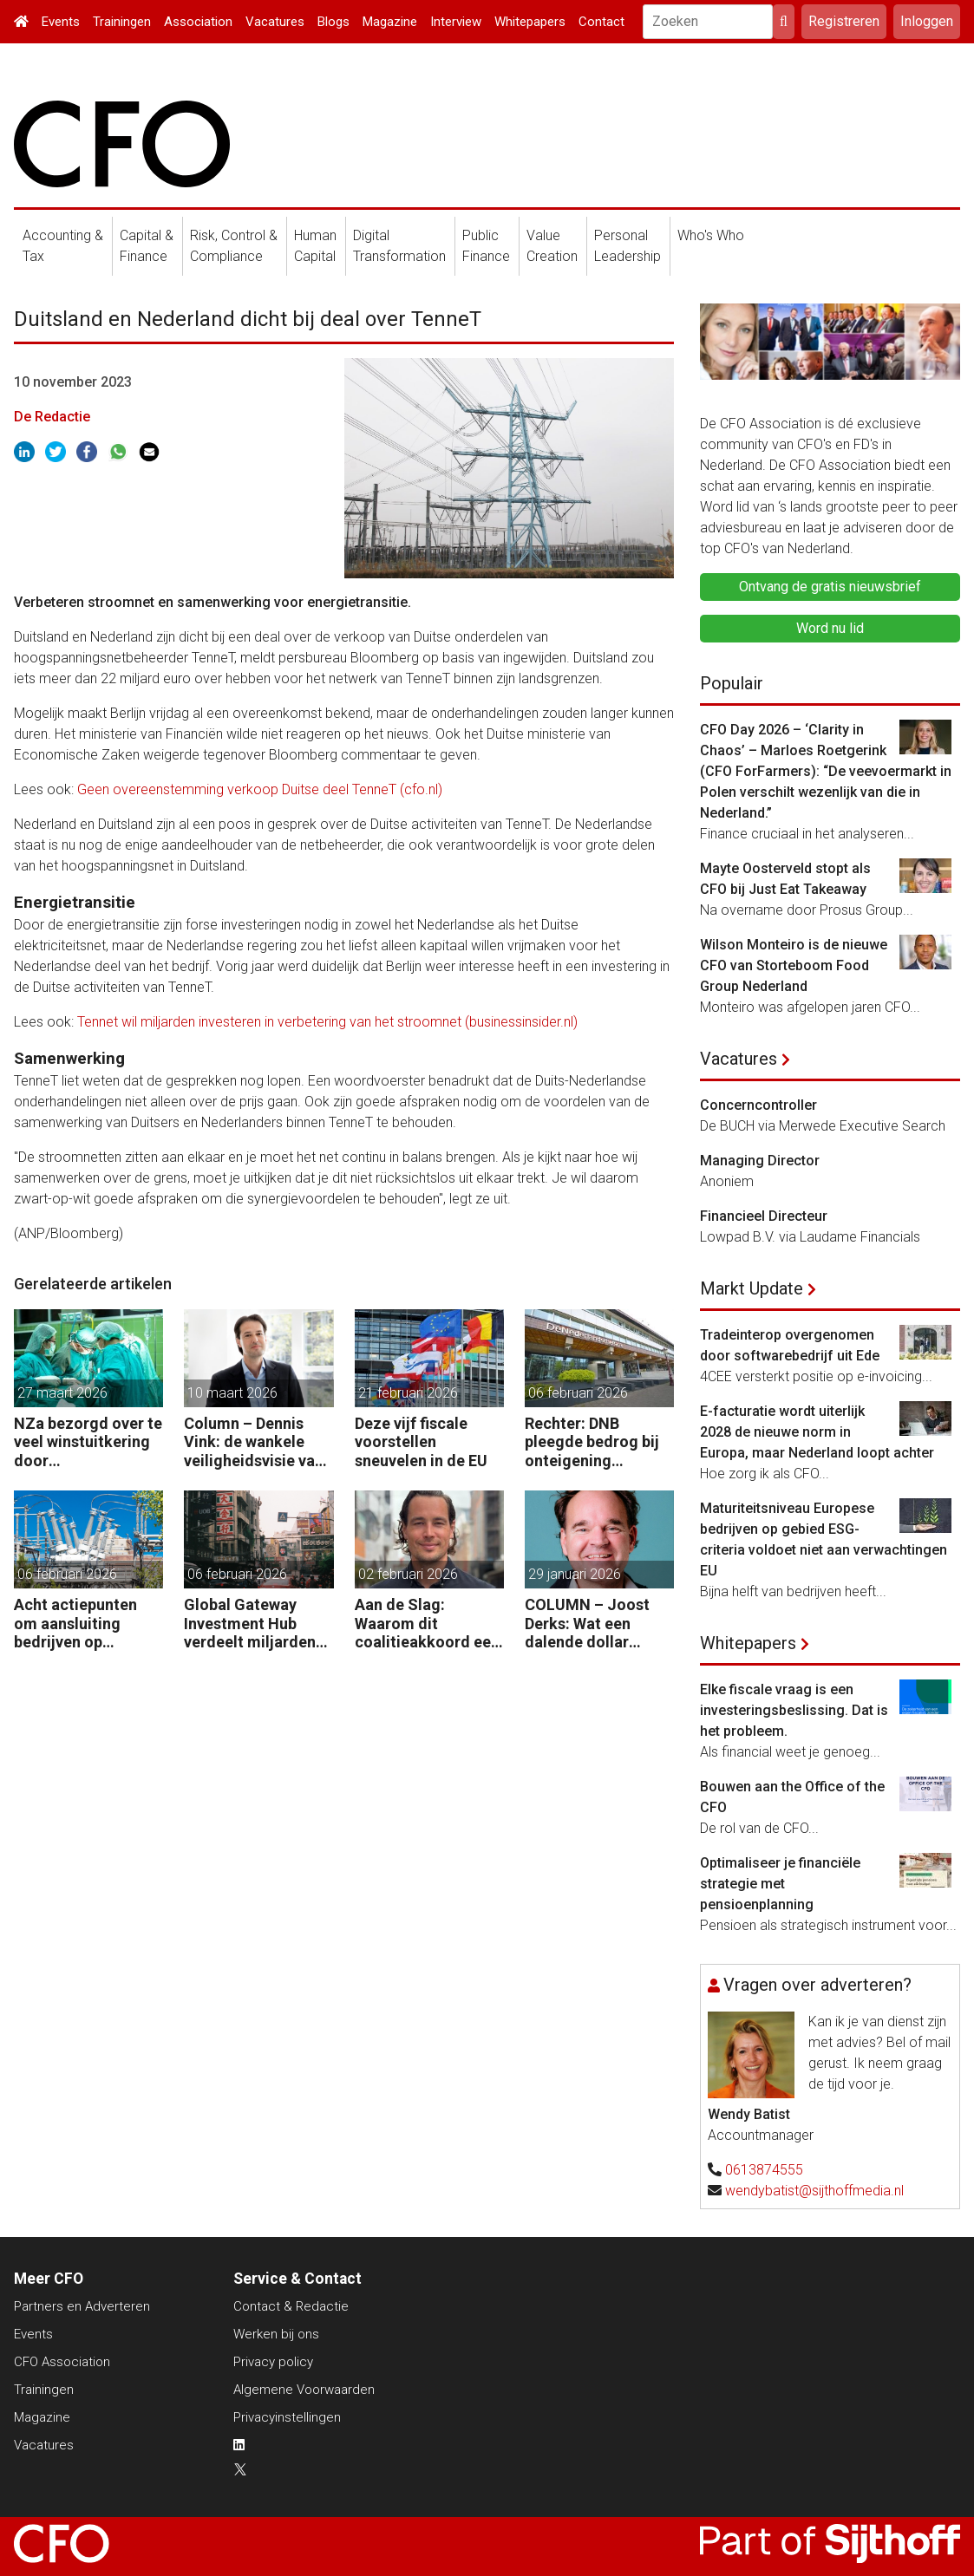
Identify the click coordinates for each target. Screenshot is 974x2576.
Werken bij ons (276, 2334)
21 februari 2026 (408, 1393)
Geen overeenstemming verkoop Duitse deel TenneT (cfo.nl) (259, 789)
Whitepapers (529, 21)
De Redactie (52, 416)
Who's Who (710, 235)
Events (61, 21)
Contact (601, 21)
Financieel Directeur (763, 1216)
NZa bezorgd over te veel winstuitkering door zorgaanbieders (88, 1442)
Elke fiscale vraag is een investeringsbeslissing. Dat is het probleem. (794, 1710)
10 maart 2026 (232, 1393)
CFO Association (62, 2362)
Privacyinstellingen (287, 2417)
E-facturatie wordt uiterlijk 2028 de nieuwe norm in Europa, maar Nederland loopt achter (817, 1432)
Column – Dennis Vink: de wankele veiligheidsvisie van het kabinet (254, 1442)
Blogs (333, 21)
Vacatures (274, 21)
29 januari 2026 (574, 1574)
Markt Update (751, 1288)
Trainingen (122, 21)
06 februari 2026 (578, 1393)
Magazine (390, 21)
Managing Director (760, 1160)
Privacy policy (273, 2362)
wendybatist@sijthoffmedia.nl (814, 2190)
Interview (455, 21)
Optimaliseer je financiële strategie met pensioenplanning (780, 1884)
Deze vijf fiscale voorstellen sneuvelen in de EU (421, 1442)
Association (198, 21)
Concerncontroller (758, 1105)
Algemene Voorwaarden (304, 2389)
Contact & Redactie (291, 2306)
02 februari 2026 (408, 1574)
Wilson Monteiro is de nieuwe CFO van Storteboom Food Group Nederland (793, 965)
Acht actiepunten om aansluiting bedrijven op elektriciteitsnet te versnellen (81, 1623)
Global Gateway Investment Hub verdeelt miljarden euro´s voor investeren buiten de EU (257, 1623)
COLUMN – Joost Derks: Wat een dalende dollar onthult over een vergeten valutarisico (587, 1623)
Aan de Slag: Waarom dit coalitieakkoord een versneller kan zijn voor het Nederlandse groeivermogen (427, 1623)
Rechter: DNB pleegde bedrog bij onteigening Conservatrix (592, 1442)
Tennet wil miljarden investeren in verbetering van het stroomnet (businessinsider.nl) (327, 1022)
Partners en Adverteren (82, 2306)
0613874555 (764, 2170)
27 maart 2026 (62, 1393)
